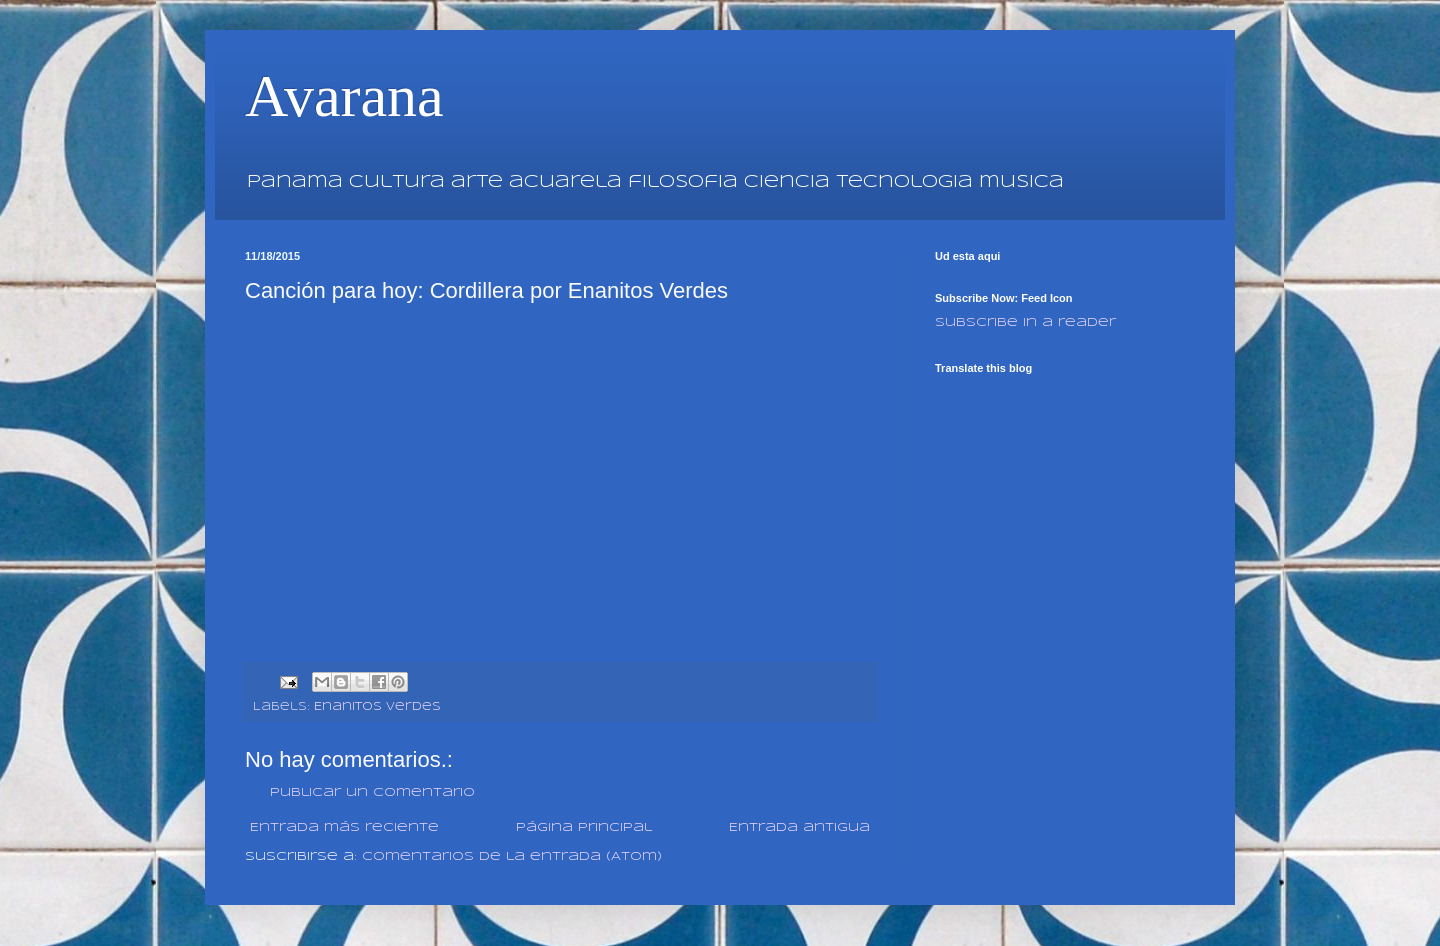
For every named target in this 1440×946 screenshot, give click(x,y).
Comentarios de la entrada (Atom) (512, 856)
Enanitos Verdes (377, 707)
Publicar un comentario (372, 792)
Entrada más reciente (344, 827)
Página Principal (584, 827)
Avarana (344, 96)
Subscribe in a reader (1025, 322)
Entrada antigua (799, 827)
